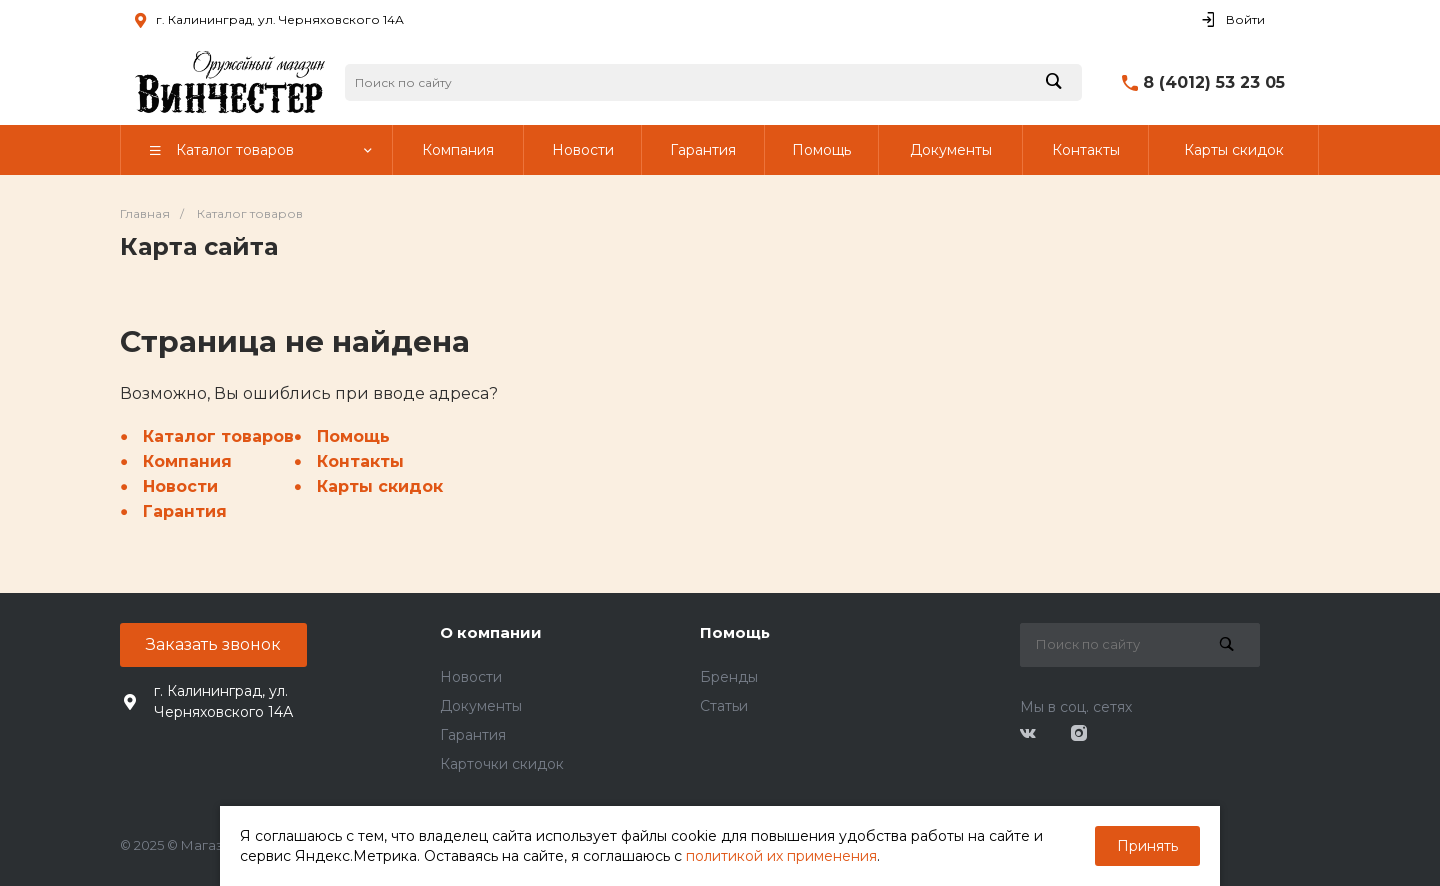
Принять (1147, 846)
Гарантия (185, 511)
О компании (491, 632)
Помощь (353, 436)
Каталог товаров (218, 436)
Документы (481, 706)
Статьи (724, 706)
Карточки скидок (502, 764)
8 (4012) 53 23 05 (1214, 82)
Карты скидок (380, 486)
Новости (180, 486)
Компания (187, 461)
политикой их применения (781, 856)
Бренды (729, 677)
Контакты (360, 461)
